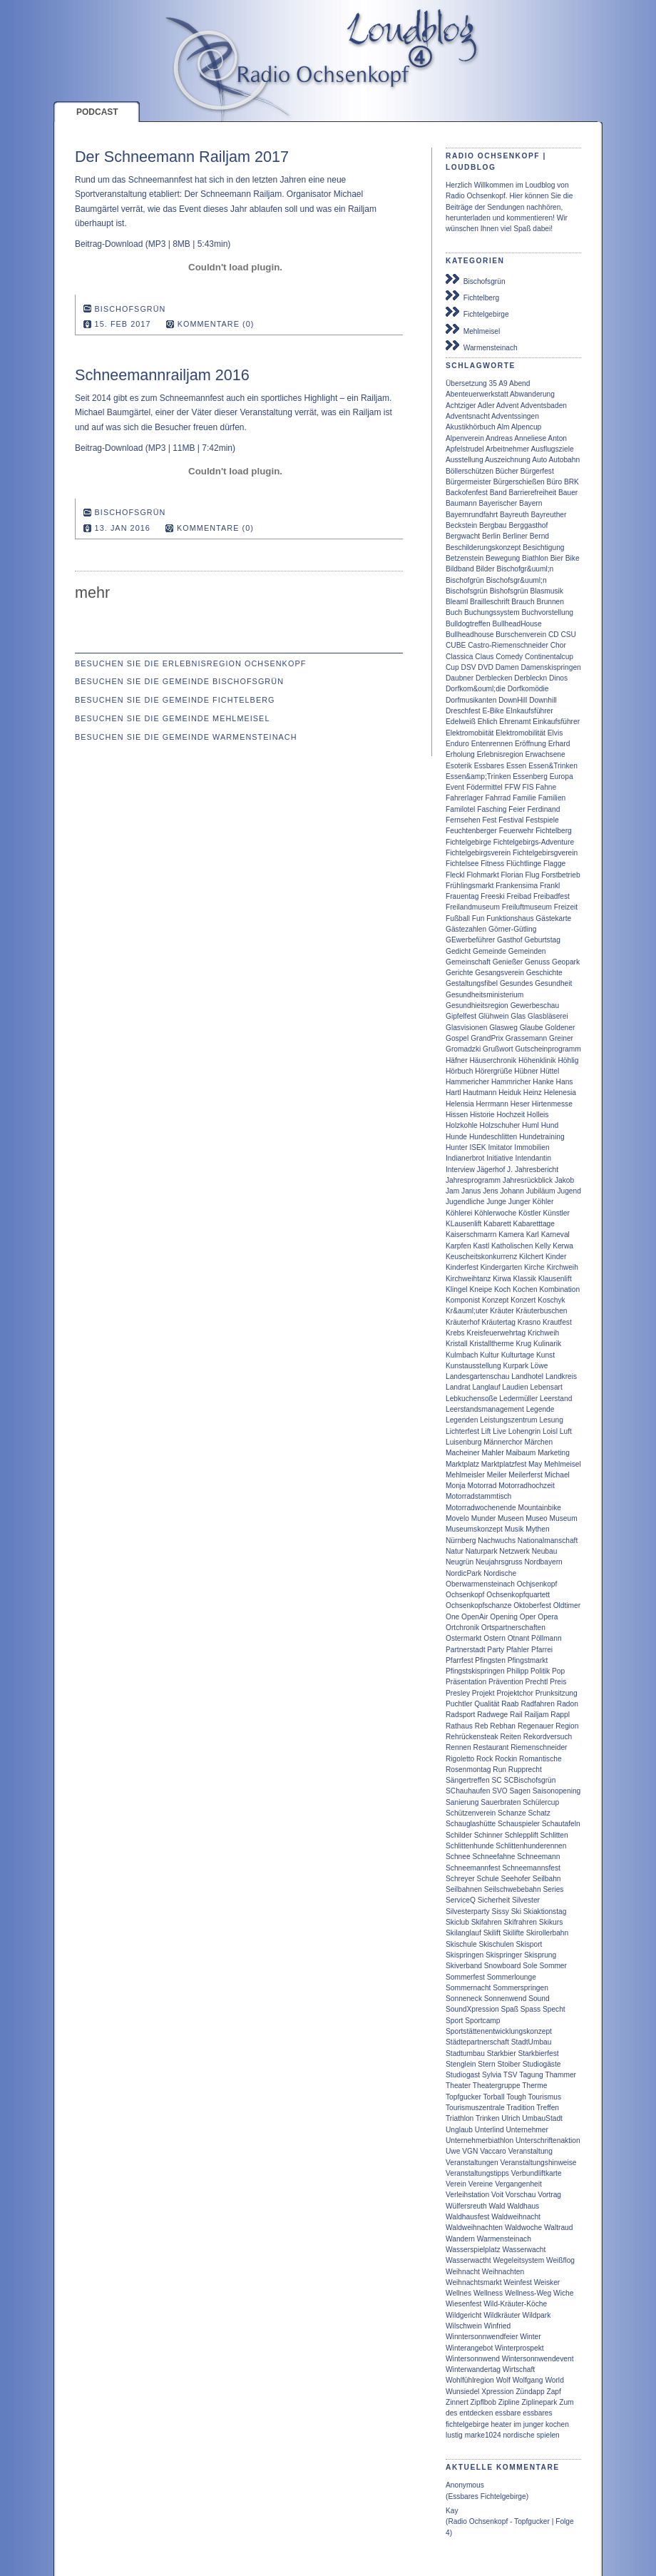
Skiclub (457, 1922)
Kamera (511, 1234)
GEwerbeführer (470, 940)
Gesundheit (553, 983)
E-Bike (493, 711)
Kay (452, 2511)
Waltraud (558, 2227)
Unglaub (459, 2130)
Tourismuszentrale (475, 2108)
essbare (508, 2413)
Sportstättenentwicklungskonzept (499, 2031)
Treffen (547, 2108)
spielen (547, 2435)
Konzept (495, 1300)
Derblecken (494, 678)
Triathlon (459, 2118)
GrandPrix (487, 1038)
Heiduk (509, 1092)
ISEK (477, 1147)
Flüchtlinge (523, 863)
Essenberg (530, 776)
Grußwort (498, 1049)
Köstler (529, 1213)
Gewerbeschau (535, 1005)
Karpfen (458, 1246)
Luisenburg (463, 1442)
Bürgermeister (468, 482)
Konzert (523, 1300)
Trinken (488, 2118)
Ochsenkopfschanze (478, 1605)
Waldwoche (523, 2227)
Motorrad (482, 1486)
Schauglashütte (471, 1824)
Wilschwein (464, 2326)
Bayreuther (549, 515)
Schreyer (460, 1879)
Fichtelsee (462, 863)
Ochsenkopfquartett (518, 1595)
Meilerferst (525, 1475)
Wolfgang (528, 2380)
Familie (524, 798)
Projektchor (514, 1693)
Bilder (485, 569)
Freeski (492, 896)
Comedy (509, 657)
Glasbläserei (548, 1016)
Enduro (457, 744)
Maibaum (520, 1453)
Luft (566, 1431)
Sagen (520, 1791)
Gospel (457, 1038)
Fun (478, 918)
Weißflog (560, 2260)
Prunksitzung (556, 1693)
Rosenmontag (468, 1769)
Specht (554, 2009)
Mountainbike (539, 1508)
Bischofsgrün (476, 279)
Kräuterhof (463, 1322)
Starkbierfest (538, 2053)
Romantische (540, 1759)
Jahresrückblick (528, 1180)
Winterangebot (469, 2348)
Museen (510, 1518)
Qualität (486, 1704)
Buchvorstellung (548, 612)
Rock (484, 1759)
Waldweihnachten (474, 2227)
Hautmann (479, 1092)
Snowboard (502, 1966)
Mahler (492, 1453)
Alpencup (526, 427)
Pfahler (517, 1650)
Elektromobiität (469, 733)
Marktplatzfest (503, 1464)
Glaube (531, 1028)
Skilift (492, 1933)
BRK (571, 482)
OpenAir (474, 1617)
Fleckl (455, 875)
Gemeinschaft (468, 962)
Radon (567, 1704)
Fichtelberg (472, 296)
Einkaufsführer (556, 722)
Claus (484, 657)
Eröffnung (530, 744)
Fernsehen (463, 820)
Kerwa (563, 1246)
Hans (564, 1082)
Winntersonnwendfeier (482, 2337)
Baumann (461, 503)
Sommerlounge (511, 1977)
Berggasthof (528, 525)
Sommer (553, 1966)
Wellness (488, 2293)
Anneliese (530, 438)
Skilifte (513, 1933)
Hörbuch (459, 1071)
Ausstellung (464, 460)
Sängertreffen (468, 1780)
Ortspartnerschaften (513, 1627)
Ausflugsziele (552, 449)
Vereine (480, 2184)
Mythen (537, 1529)
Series (553, 1889)
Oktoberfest (532, 1605)
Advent (507, 405)
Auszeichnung (508, 460)
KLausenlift (463, 1224)
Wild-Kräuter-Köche (515, 2304)
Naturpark (482, 1551)
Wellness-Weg (528, 2293)
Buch (454, 612)
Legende (540, 1409)
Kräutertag (498, 1322)
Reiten (510, 1737)
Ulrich (510, 2118)
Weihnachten (503, 2272)
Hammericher (467, 1082)
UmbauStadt (542, 2118)
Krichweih (543, 1333)
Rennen (458, 1747)
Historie (482, 1115)
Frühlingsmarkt (469, 886)
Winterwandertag (473, 2369)
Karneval (555, 1234)
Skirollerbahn (547, 1933)
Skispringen (464, 1955)
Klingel (457, 1289)
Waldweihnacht (515, 2217)
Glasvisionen (466, 1028)
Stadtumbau (465, 2053)
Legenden (462, 1420)
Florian (512, 875)
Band (498, 493)
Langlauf (486, 1387)
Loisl (550, 1431)
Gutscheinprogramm (547, 1049)
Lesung (551, 1420)
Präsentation (466, 1682)
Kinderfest (462, 1267)
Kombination (560, 1289)
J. (510, 1170)
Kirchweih (562, 1267)
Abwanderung (532, 394)
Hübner (526, 1071)
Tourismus (544, 2097)
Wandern (460, 2239)
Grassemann (526, 1038)
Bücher (507, 471)
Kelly (542, 1246)
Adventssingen (515, 416)
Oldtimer (567, 1605)
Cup (452, 667)
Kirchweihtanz (468, 1279)
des (451, 2413)
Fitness (492, 863)
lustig (454, 2435)
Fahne (545, 787)
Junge (496, 1202)
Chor (558, 645)
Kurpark (515, 1366)
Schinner (488, 1835)
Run (499, 1769)
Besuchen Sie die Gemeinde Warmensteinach (186, 737)
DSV (468, 667)
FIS (528, 787)
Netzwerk (514, 1551)
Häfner (457, 1060)
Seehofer (516, 1879)
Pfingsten (490, 1660)
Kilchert (531, 1257)
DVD (485, 667)
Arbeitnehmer (507, 449)
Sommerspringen (520, 1988)
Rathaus (459, 1726)
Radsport (460, 1715)
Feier (516, 809)
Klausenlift (555, 1279)
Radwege (492, 1715)
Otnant (519, 1638)
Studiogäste (542, 2064)
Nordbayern (543, 1562)
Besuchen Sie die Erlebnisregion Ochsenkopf (190, 663)
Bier (556, 558)
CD (553, 634)
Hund (549, 1125)
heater (501, 2424)
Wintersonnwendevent (538, 2359)
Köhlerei (459, 1213)
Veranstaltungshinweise (538, 2163)
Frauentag (462, 896)
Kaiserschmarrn (471, 1234)
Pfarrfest (459, 1660)
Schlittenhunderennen (531, 1846)
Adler (486, 405)
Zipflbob (483, 2402)
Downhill (543, 700)
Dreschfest (463, 711)
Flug (533, 875)
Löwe (539, 1366)
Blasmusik (546, 591)
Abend (519, 383)
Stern (486, 2064)
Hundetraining (541, 1137)
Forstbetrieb (560, 875)
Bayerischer (497, 503)
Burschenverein (521, 634)
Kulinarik (547, 1344)
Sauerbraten (501, 1802)
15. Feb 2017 (123, 324)
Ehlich (488, 722)
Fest (490, 820)
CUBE (456, 645)
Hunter (457, 1147)
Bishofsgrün (509, 591)
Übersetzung (466, 383)
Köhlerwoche (495, 1213)
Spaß (509, 2009)
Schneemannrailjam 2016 (162, 375)
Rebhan (503, 1726)
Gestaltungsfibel (472, 983)
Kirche (534, 1267)
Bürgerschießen (519, 482)
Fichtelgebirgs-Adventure (533, 842)
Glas (518, 1016)
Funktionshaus (509, 918)
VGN (470, 2151)
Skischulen (495, 1944)
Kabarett (497, 1224)
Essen (516, 766)
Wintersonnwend (473, 2359)
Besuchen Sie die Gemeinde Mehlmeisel (172, 718)
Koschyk (551, 1300)
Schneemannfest (473, 1868)
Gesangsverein (499, 973)
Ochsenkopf (465, 1595)
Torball (494, 2097)
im (517, 2424)
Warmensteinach (482, 346)
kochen (557, 2424)
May (535, 1464)
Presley (458, 1693)
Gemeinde (489, 951)
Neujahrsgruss (499, 1562)
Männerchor (502, 1442)
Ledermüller (518, 1398)
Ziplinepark (540, 2402)
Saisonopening (556, 1791)
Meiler (497, 1475)
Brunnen (550, 602)
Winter (530, 2337)
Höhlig (568, 1060)
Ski (516, 1911)
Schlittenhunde (469, 1846)
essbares (537, 2413)
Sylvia (491, 2075)
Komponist (463, 1300)
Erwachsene (545, 754)
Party (495, 1650)
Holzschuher (500, 1125)
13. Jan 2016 (122, 528)
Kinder (555, 1257)
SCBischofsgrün (529, 1780)
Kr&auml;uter (467, 1311)
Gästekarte (553, 918)
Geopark (566, 962)
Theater (458, 2085)
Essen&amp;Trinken (478, 776)
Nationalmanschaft (548, 1540)
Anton (557, 438)
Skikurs (551, 1922)
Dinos (558, 678)
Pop (558, 1671)
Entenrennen (492, 744)
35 (493, 383)
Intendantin (532, 1158)
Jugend (568, 1191)
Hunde (456, 1137)
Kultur (489, 1355)
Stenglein (461, 2064)
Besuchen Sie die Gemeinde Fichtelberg (175, 700)
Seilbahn (547, 1879)
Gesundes (516, 983)
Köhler (543, 1202)
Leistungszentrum (508, 1420)
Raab (509, 1704)
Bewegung (503, 558)
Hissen (457, 1115)
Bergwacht (463, 536)
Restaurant (491, 1747)
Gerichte (459, 973)
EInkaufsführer (529, 711)
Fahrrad (498, 798)
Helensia (460, 1104)
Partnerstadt (466, 1650)
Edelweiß (461, 722)
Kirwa (502, 1279)
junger (533, 2424)
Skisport (529, 1944)
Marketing (554, 1453)
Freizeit (566, 907)
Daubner (459, 678)
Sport (454, 2021)
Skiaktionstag (545, 1911)
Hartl (453, 1092)
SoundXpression (472, 2009)
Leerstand (556, 1398)
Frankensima (517, 886)
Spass (530, 2009)
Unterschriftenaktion (548, 2140)
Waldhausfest (467, 2217)
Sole (530, 1966)
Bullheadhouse (469, 634)
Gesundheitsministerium (484, 995)
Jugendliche (465, 1202)
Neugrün (459, 1562)
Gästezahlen (466, 929)
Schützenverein (471, 1813)
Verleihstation (467, 2195)
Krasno (529, 1322)
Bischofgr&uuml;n (524, 569)
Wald (497, 2206)
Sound (538, 1998)
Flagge (554, 863)
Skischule (461, 1944)
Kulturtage (517, 1355)
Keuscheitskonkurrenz (481, 1257)
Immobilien (531, 1147)
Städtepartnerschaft (477, 2042)
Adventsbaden (544, 405)
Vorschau (520, 2195)
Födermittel (484, 787)
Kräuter (501, 1311)
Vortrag (549, 2195)
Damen (507, 667)
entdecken (476, 2413)
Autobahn (564, 460)
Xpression (497, 2392)
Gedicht (458, 951)
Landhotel (527, 1376)
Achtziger (461, 405)
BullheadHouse (517, 624)
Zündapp (530, 2392)
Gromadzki (463, 1049)
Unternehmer (527, 2130)
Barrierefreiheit (532, 493)
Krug (524, 1344)
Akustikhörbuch (471, 427)
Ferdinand (543, 809)
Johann (512, 1191)
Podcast (97, 112)
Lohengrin (524, 1431)
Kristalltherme (491, 1344)
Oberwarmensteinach (480, 1584)
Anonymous (465, 2485)
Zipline (509, 2402)
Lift (486, 1431)
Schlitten (554, 1835)
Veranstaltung (530, 2151)
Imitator (500, 1147)
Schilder (459, 1835)
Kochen (525, 1289)
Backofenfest (467, 493)
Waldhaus (523, 2206)
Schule (488, 1879)
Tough (516, 2097)
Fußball (458, 918)
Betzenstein (464, 558)
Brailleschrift (489, 602)
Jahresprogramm (473, 1180)
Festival (510, 820)
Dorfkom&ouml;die (476, 689)
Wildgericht (463, 2315)
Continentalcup (549, 657)
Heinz (532, 1092)
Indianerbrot (465, 1158)
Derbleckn (530, 678)
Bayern (530, 503)
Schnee (458, 1856)
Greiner (561, 1038)
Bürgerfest (537, 471)
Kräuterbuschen (542, 1311)
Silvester (526, 1900)
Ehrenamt (515, 722)
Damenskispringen (550, 667)
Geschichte (544, 973)
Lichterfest (462, 1431)
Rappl (560, 1715)
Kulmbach (462, 1355)
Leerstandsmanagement (485, 1409)
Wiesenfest (463, 2304)
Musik (514, 1529)
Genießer (508, 962)
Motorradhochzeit (526, 1486)
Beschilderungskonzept (483, 547)
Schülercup (541, 1802)
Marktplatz (462, 1464)
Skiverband (464, 1966)
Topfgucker (463, 2097)
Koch (502, 1289)
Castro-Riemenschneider (508, 645)
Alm (503, 427)
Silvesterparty (468, 1911)
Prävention (505, 1682)
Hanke (543, 1082)
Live (499, 1431)
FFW (513, 787)
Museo (537, 1518)
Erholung (460, 754)
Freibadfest (551, 896)
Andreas (499, 438)
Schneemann (538, 1856)
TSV (510, 2075)
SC (496, 1780)
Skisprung (540, 1955)
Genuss (537, 962)
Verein (456, 2184)
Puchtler (459, 1704)
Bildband (460, 569)
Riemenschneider (539, 1747)
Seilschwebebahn (512, 1889)
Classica (459, 657)
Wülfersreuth (466, 2206)
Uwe (453, 2151)
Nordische (499, 1573)
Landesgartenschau (478, 1376)
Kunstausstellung (473, 1366)
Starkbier (501, 2053)
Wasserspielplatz (473, 2250)
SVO (500, 1791)
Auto (539, 460)
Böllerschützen (469, 471)
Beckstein (461, 525)
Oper (528, 1617)
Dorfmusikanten (471, 700)
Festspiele (542, 820)
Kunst (545, 1355)
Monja (456, 1486)
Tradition (520, 2108)
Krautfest (557, 1322)
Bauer (568, 493)
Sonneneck (464, 1998)
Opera (548, 1617)
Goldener (560, 1028)
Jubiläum (540, 1191)
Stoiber (509, 2064)
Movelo (457, 1518)
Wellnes (458, 2293)
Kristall (457, 1344)
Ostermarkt (463, 1638)
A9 (502, 383)
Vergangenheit (518, 2184)
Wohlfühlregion (470, 2380)
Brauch (522, 602)
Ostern (494, 1638)
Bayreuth (514, 515)
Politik (540, 1671)
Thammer (560, 2075)
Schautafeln (561, 1824)
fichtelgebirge (467, 2424)
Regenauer (535, 1726)
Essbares (489, 766)
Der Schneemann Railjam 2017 (182, 157)
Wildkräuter (502, 2315)
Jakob (564, 1180)
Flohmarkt (482, 875)
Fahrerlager (464, 798)
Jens (490, 1191)
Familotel (460, 809)
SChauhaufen (468, 1791)
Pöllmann (546, 1638)
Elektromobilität (520, 733)
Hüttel (550, 1071)
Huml (530, 1125)
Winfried (497, 2326)
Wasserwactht (468, 2260)
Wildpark (537, 2315)
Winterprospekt (519, 2348)
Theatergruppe (497, 2085)
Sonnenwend (505, 1998)
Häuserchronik (492, 1060)
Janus (471, 1191)
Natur (454, 1551)
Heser (520, 1104)
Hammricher (511, 1082)
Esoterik (459, 766)
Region (566, 1726)
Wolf (503, 2380)
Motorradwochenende (481, 1508)
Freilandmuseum (473, 907)
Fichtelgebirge (477, 312)
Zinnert (457, 2402)
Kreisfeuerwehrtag (496, 1333)
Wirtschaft (519, 2369)
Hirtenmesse (552, 1104)
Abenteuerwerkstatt (477, 394)
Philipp (518, 1671)
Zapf (553, 2392)
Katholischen (512, 1246)
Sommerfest (465, 1977)
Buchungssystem (492, 612)
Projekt (483, 1693)
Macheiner (463, 1453)
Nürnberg (461, 1540)
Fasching (491, 809)
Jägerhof (491, 1170)
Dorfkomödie (528, 689)
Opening (504, 1617)
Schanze (512, 1813)
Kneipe (480, 1289)
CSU (568, 634)
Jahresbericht (536, 1170)
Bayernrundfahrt (472, 515)
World (554, 2380)
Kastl (481, 1246)
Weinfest (517, 2282)
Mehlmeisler (465, 1475)
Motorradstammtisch (478, 1496)
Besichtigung (543, 547)
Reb (481, 1726)
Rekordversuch (548, 1737)
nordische (518, 2435)
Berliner (515, 536)
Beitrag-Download (109, 244)
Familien (552, 798)
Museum (564, 1518)
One (452, 1617)
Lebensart (546, 1387)
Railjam (536, 1715)
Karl (532, 1234)
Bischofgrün (465, 580)
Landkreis (561, 1376)
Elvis (555, 733)
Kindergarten (501, 1267)
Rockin (506, 1759)
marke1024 (483, 2435)
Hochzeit (510, 1115)
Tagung (531, 2075)
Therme (534, 2085)
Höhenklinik (537, 1060)
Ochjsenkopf (537, 1584)
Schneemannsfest (531, 1868)
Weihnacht (463, 2272)
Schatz (539, 1813)
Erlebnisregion (500, 754)
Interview (460, 1170)
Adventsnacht (468, 416)
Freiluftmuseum (527, 907)
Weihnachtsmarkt (474, 2282)
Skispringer (504, 1955)
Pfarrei (542, 1650)
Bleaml (457, 602)
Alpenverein (465, 438)
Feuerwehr (516, 831)
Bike (572, 558)
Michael (557, 1475)
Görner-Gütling (512, 929)
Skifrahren (520, 1922)
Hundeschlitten (493, 1137)
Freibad (519, 896)
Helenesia (560, 1092)
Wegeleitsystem (518, 2260)
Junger (519, 1202)
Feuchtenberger (471, 831)
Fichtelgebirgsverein (478, 853)
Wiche (563, 2293)
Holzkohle (462, 1125)
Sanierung (462, 1802)
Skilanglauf (463, 1933)
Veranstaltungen (472, 2163)
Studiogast (463, 2075)
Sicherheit (494, 1900)
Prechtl (537, 1682)
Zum (566, 2402)
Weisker (547, 2282)
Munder (483, 1518)
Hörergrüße (493, 1071)
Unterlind (489, 2130)
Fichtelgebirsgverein (545, 853)
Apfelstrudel (465, 449)
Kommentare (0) (216, 324)
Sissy (500, 1911)
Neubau (545, 1551)
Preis (558, 1682)
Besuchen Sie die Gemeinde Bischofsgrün (179, 681)
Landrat (458, 1387)
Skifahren (486, 1922)
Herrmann (492, 1104)
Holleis (538, 1115)
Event (455, 787)
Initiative (499, 1158)
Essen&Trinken (553, 766)
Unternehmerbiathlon (479, 2140)
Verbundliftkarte (536, 2173)
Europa (561, 776)
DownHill (512, 700)
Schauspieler (519, 1824)
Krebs (455, 1333)
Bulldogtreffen (468, 624)
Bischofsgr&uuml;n (516, 580)
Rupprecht (525, 1769)
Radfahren (538, 1704)
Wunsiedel (462, 2392)
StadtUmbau (531, 2042)
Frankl (550, 886)
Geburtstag (542, 940)
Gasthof (510, 940)
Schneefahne (493, 1856)
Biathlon (535, 558)
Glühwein (493, 1016)
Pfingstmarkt (528, 1660)
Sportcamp (482, 2021)
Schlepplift (521, 1835)
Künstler (556, 1213)
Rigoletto (460, 1759)
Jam (452, 1191)
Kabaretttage (534, 1224)
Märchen (538, 1442)
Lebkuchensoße (472, 1398)
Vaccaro (493, 2151)
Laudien (515, 1387)
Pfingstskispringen (475, 1671)
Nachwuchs (497, 1540)
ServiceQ (461, 1900)
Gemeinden (527, 951)
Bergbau (493, 525)
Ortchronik (462, 1627)
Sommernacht (468, 1988)
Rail (516, 1715)
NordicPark (463, 1573)
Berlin (491, 536)
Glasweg (503, 1028)
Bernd (539, 536)
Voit (497, 2195)
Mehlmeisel (473, 329)
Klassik (524, 1279)
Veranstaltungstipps (477, 2173)
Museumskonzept (474, 1529)
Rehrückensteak (472, 1737)
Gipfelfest (461, 1016)
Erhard (559, 744)
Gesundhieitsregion (477, 1005)
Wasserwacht (523, 2250)
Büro (555, 482)
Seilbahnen (464, 1889)
